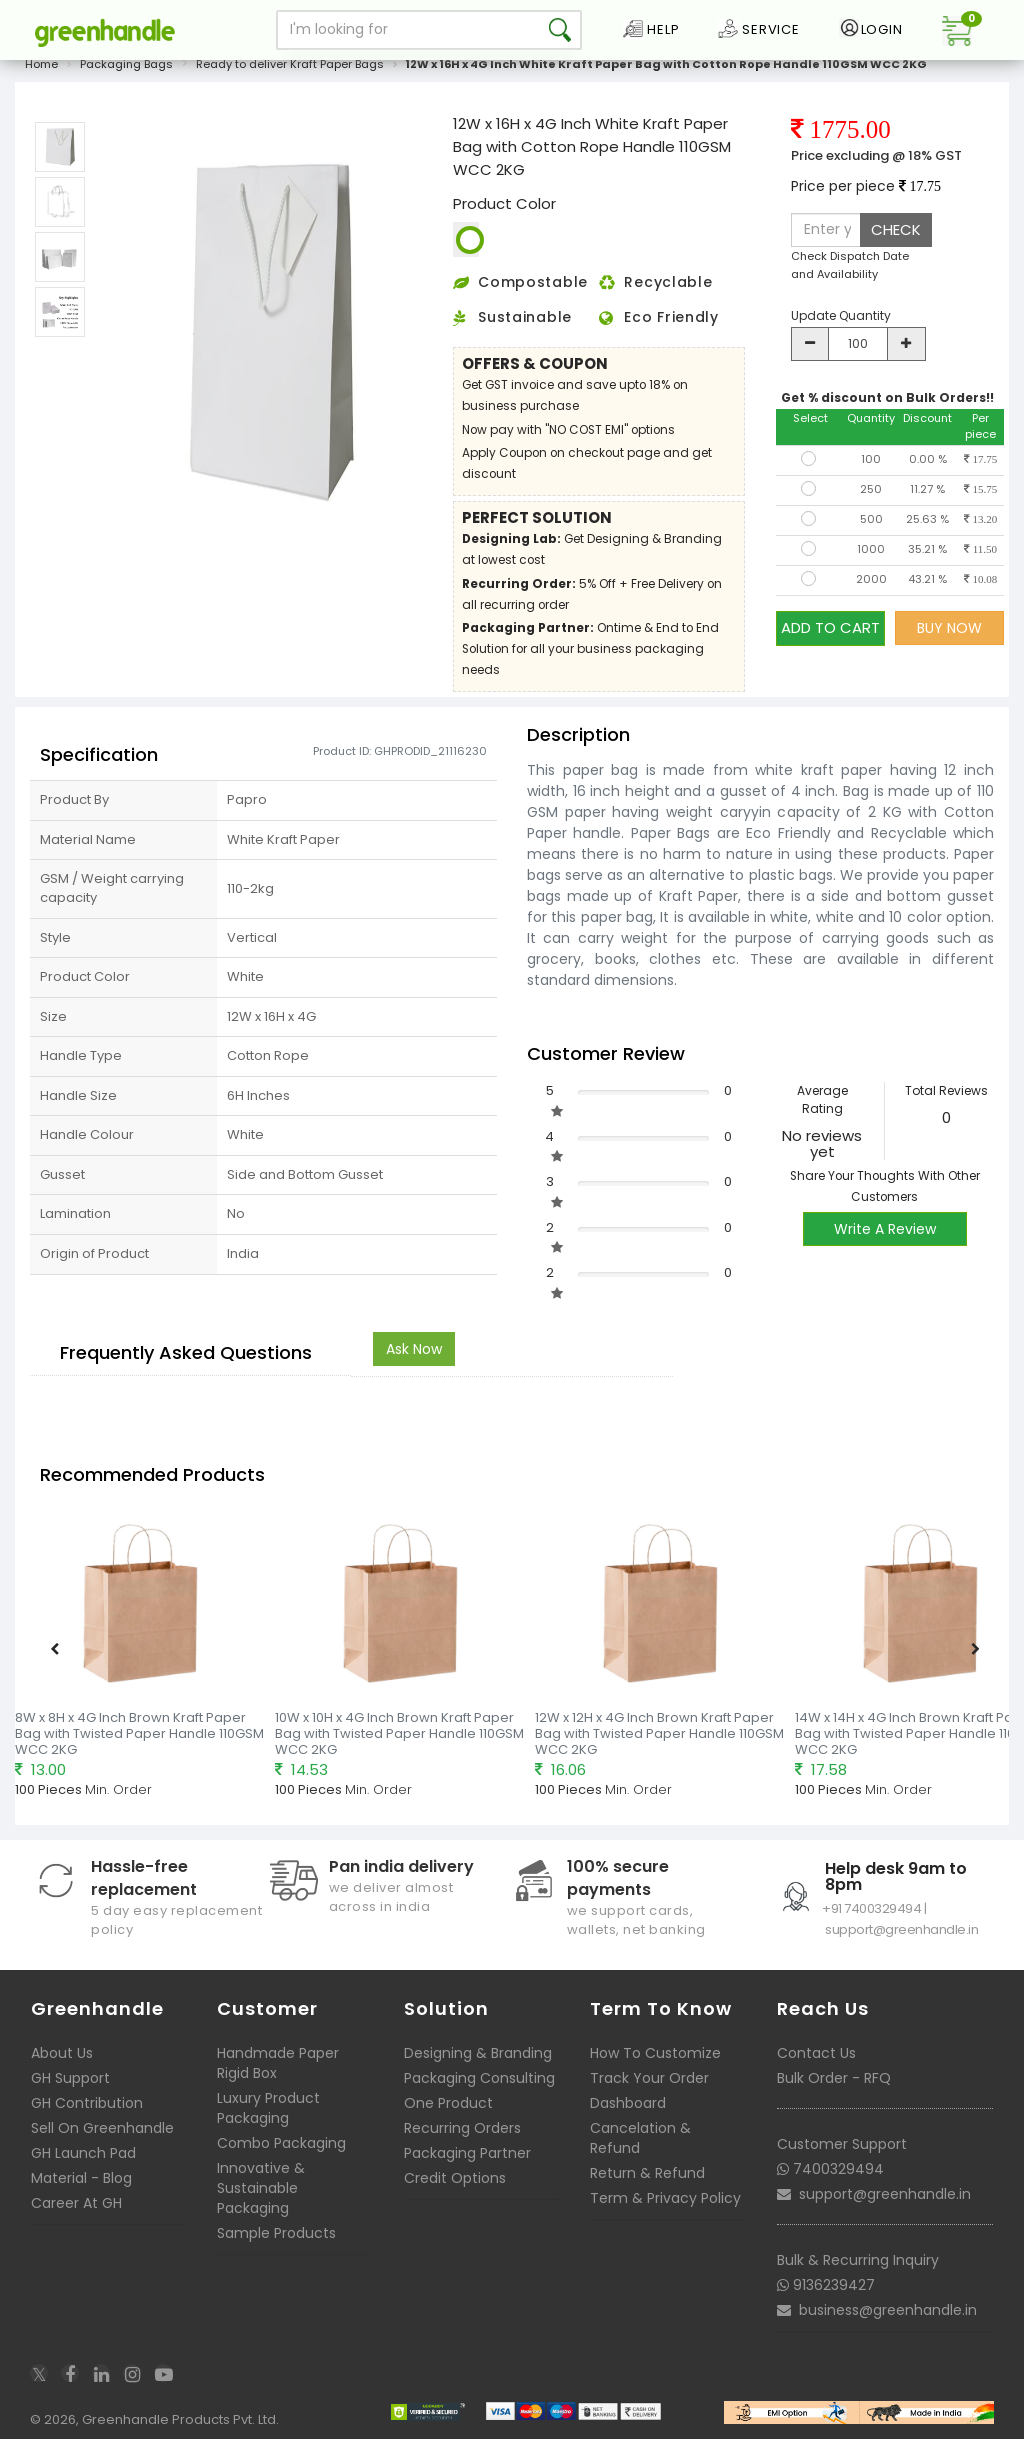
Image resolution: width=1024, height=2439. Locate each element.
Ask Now (414, 1349)
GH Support (70, 2078)
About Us (62, 2053)
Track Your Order (649, 2078)
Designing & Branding (478, 2053)
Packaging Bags (126, 64)
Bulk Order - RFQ (834, 2078)
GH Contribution (87, 2103)
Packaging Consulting (479, 2078)
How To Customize (655, 2053)
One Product (448, 2103)
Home (41, 64)
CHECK (896, 229)
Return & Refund (647, 2173)
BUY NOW (949, 628)
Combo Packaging (281, 2143)
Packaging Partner (467, 2153)
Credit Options (455, 2178)
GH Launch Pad (83, 2153)
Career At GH (76, 2203)
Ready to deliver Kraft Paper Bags (290, 64)
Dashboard (628, 2103)
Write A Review (885, 1229)
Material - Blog (81, 2178)
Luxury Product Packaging (268, 2108)
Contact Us (816, 2053)
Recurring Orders (462, 2128)
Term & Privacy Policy (665, 2198)
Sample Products (276, 2233)
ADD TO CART (830, 627)
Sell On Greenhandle (102, 2128)
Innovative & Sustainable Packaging (261, 2188)
